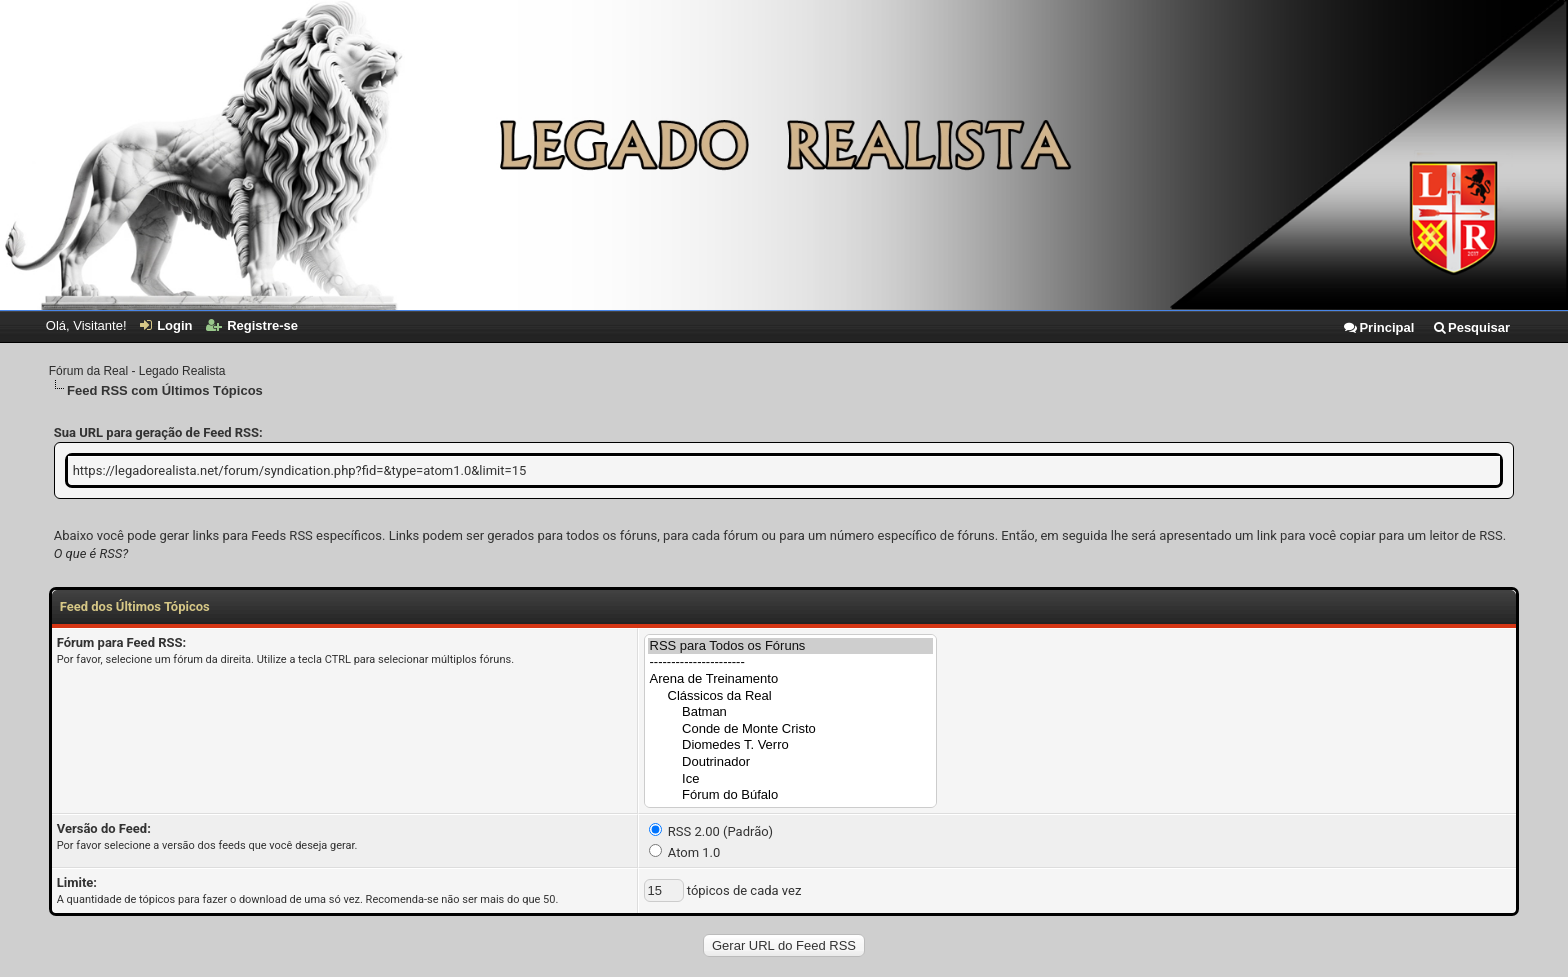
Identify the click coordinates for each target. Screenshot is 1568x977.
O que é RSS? (91, 553)
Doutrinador (790, 762)
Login (166, 325)
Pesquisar (1471, 327)
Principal (1378, 327)
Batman (790, 712)
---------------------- (790, 662)
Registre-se (252, 325)
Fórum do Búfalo (790, 795)
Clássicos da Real (790, 696)
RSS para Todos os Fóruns (790, 646)
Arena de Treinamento (790, 679)
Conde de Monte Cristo (790, 729)
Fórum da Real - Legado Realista (137, 371)
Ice (790, 779)
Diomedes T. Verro (790, 745)
